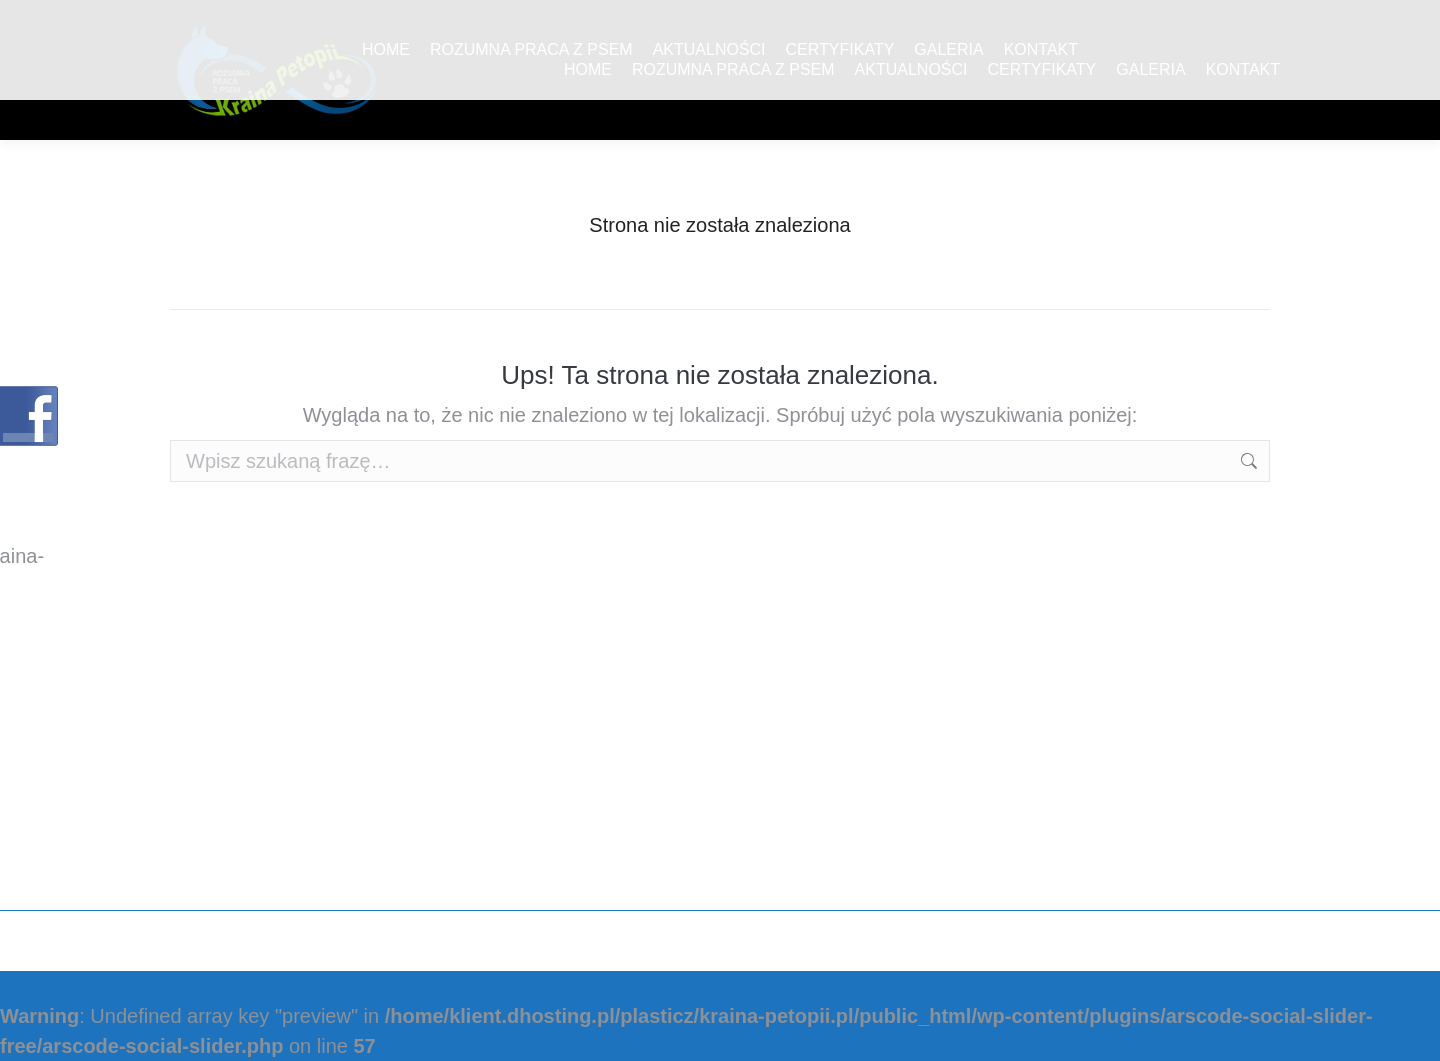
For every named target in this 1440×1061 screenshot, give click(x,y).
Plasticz (1235, 941)
